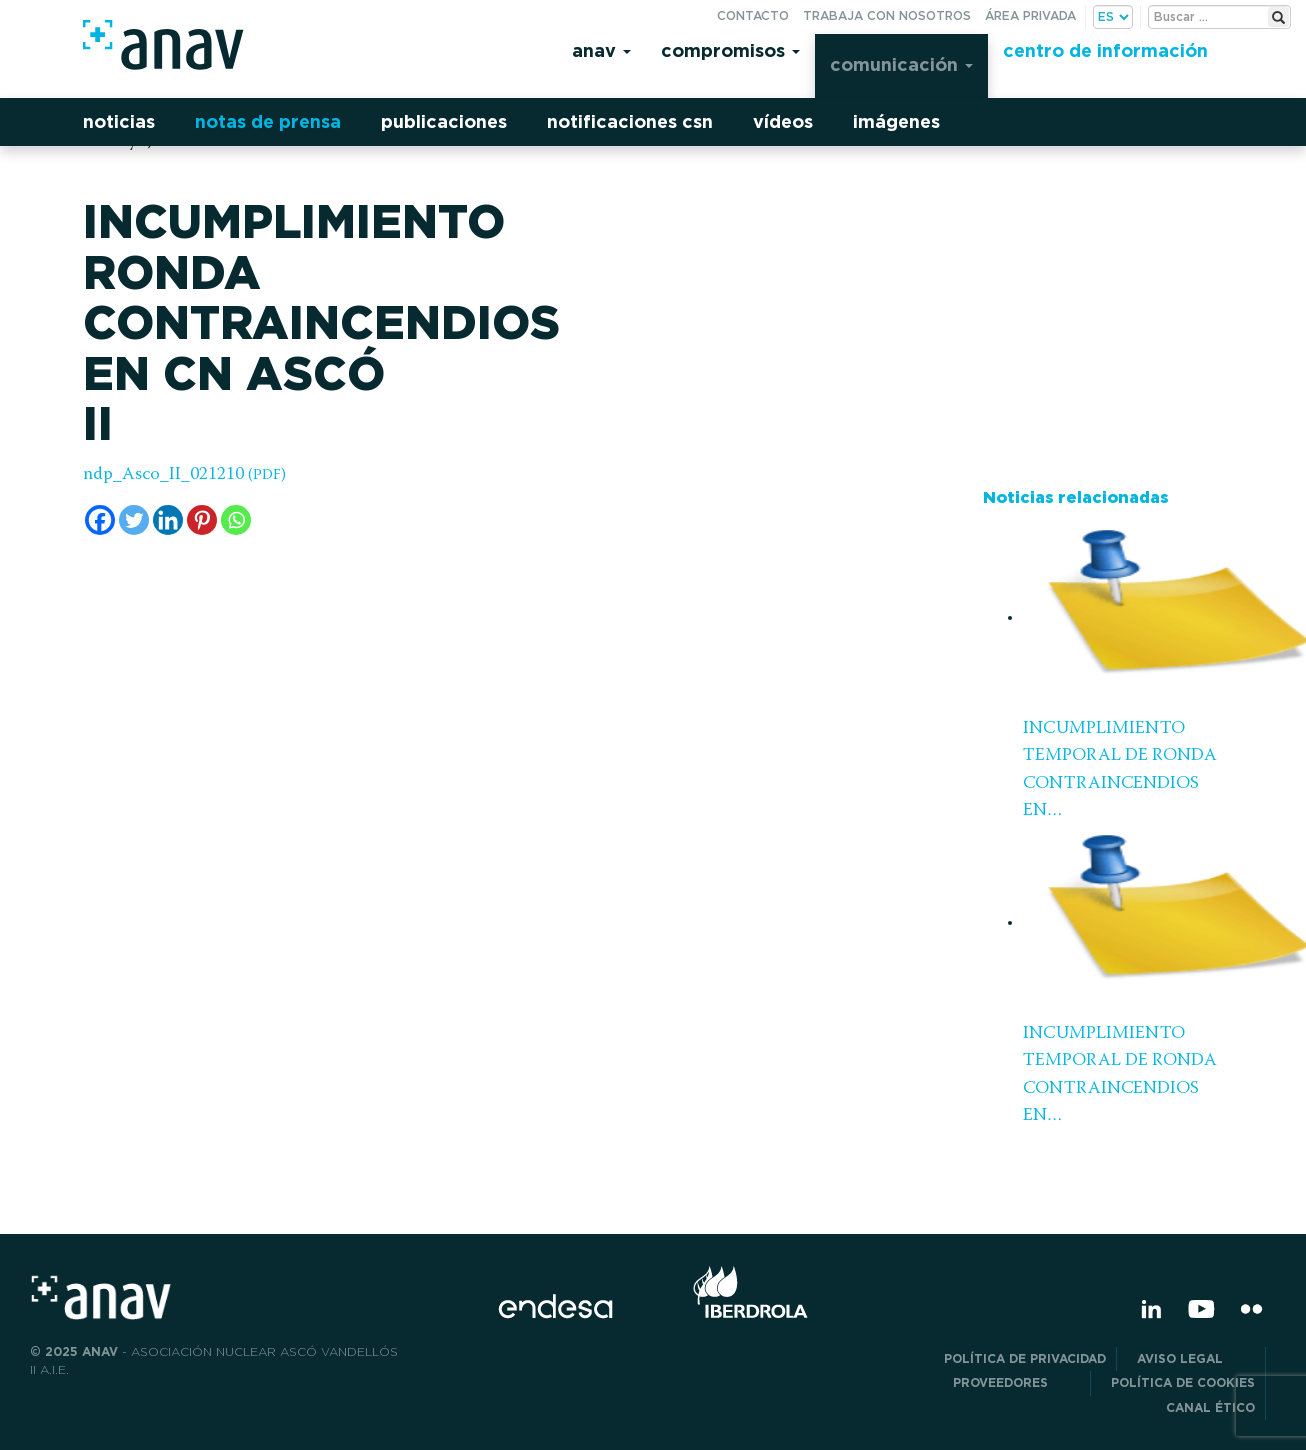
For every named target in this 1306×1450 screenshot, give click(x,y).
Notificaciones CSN (630, 121)
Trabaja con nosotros (887, 15)
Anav (601, 50)
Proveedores (1016, 1382)
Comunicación (901, 64)
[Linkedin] (168, 520)
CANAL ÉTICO (1210, 1407)
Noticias (119, 121)
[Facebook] (100, 520)
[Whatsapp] (236, 520)
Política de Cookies (1183, 1382)
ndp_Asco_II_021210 (184, 475)
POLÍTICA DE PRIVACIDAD (1025, 1358)
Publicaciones (444, 121)
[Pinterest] (202, 520)
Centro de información (1105, 50)
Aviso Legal (1196, 1358)
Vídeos (783, 121)
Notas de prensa (268, 121)
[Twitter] (134, 520)
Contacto (753, 15)
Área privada (1030, 15)
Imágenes (896, 121)
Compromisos (730, 50)
